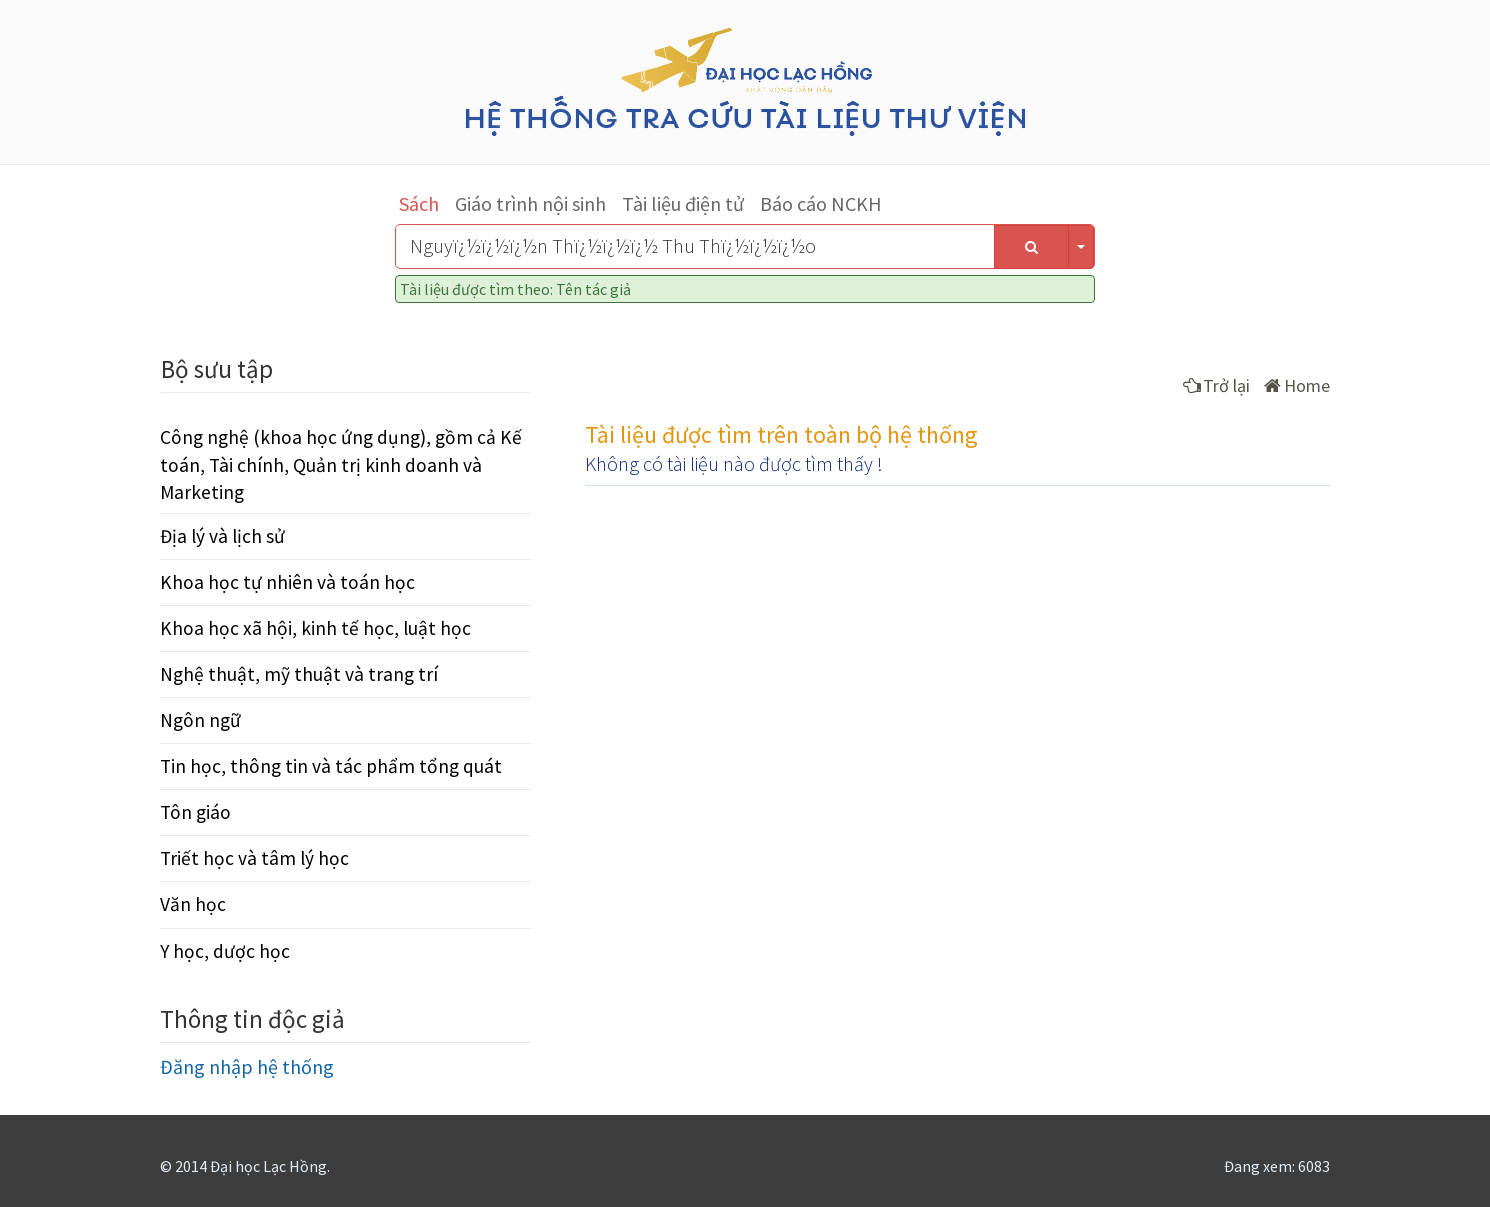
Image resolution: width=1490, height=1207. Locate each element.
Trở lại (1216, 385)
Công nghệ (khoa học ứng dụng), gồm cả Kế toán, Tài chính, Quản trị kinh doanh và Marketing (341, 464)
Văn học (193, 904)
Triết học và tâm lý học (254, 858)
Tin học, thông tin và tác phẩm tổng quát (331, 766)
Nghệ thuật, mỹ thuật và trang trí (299, 674)
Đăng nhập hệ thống (247, 1066)
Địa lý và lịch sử (222, 536)
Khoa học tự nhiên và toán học (287, 582)
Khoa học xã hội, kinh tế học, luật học (315, 628)
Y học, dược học (225, 951)
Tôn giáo (195, 812)
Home (1297, 385)
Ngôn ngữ (200, 720)
